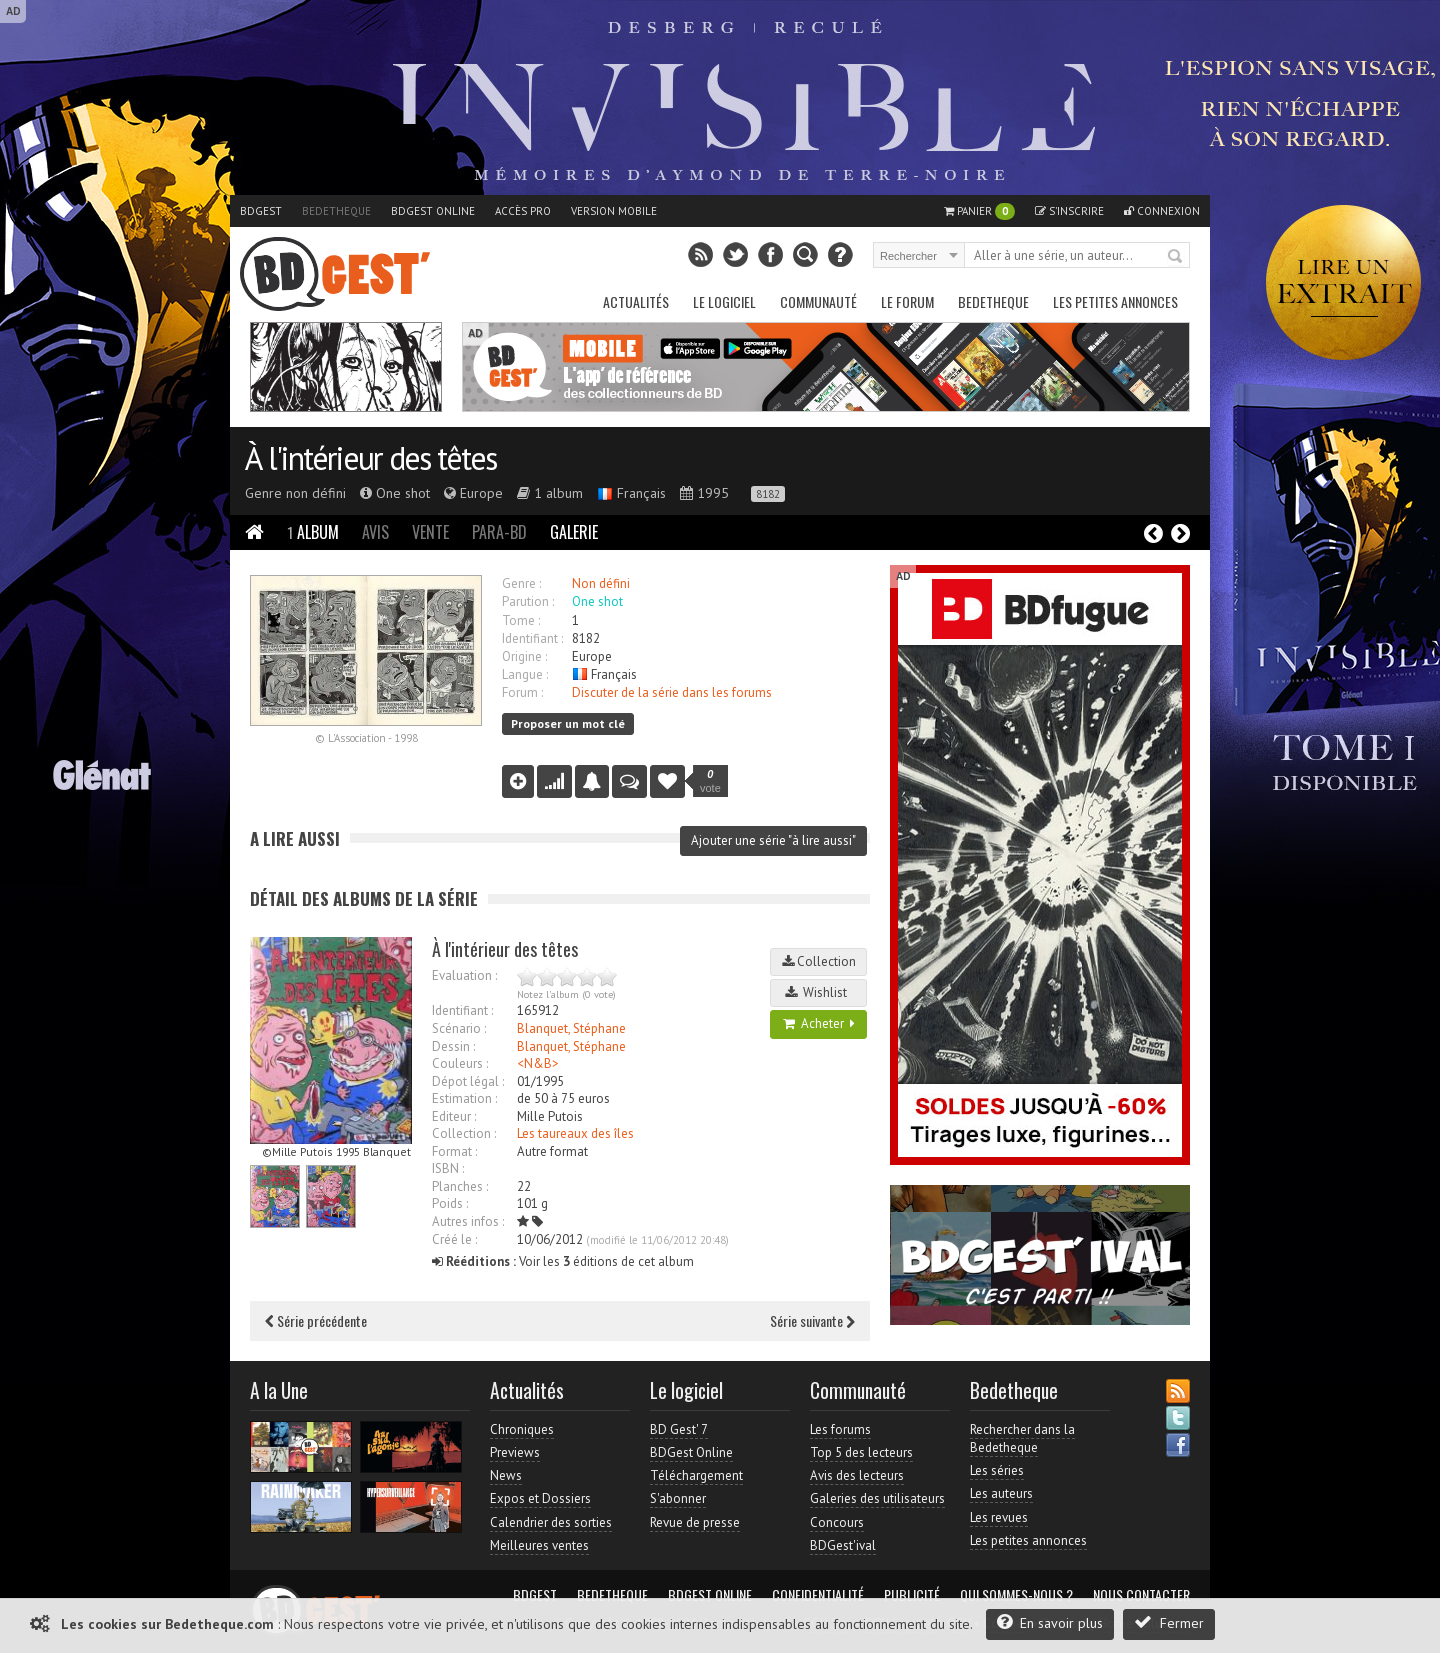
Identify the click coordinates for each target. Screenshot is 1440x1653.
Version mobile (614, 211)
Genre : (521, 583)
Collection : (464, 1133)
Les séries (997, 1470)
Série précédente (316, 1320)
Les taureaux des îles (575, 1133)
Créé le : (454, 1239)
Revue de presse (695, 1522)
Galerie (574, 532)
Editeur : (454, 1116)
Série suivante (812, 1320)
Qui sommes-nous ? (1016, 1595)
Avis (375, 532)
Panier (979, 211)
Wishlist (819, 992)
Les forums (840, 1429)
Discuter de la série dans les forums (672, 692)
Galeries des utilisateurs (877, 1498)
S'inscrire (1069, 211)
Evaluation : (464, 975)
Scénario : (459, 1028)
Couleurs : (460, 1063)
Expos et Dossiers (540, 1498)
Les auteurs (1001, 1493)
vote (710, 781)
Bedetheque (336, 211)
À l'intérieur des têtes (370, 458)
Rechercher (1176, 257)
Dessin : (453, 1046)
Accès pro (523, 211)
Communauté (818, 301)
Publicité (912, 1595)
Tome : (521, 620)
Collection (819, 961)
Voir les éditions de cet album (563, 1261)
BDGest (261, 211)
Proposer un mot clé (568, 723)
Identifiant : (532, 638)
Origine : (524, 656)
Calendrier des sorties (551, 1522)
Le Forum (907, 301)
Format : (454, 1151)
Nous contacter (1141, 1595)
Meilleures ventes (539, 1545)
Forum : (522, 692)
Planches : (460, 1186)
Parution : (528, 601)
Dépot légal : (468, 1081)
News (506, 1475)
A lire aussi (295, 838)
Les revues (999, 1517)
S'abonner (678, 1498)
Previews (515, 1452)
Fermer (1169, 1622)
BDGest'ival (843, 1545)
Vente (430, 532)
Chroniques (522, 1429)
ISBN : (448, 1168)
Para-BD (499, 532)
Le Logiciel (724, 301)
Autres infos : (468, 1221)
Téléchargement (696, 1475)
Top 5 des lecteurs (861, 1452)
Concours (837, 1522)
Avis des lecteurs (857, 1475)
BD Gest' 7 (679, 1429)
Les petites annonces (1115, 301)
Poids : (450, 1203)
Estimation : (464, 1098)
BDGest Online (433, 211)
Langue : (525, 674)
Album (313, 532)
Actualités (636, 301)
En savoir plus (1050, 1622)
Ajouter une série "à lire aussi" (773, 840)
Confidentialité (818, 1595)
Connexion (1162, 211)
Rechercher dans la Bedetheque (1022, 1438)
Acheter (819, 1023)
